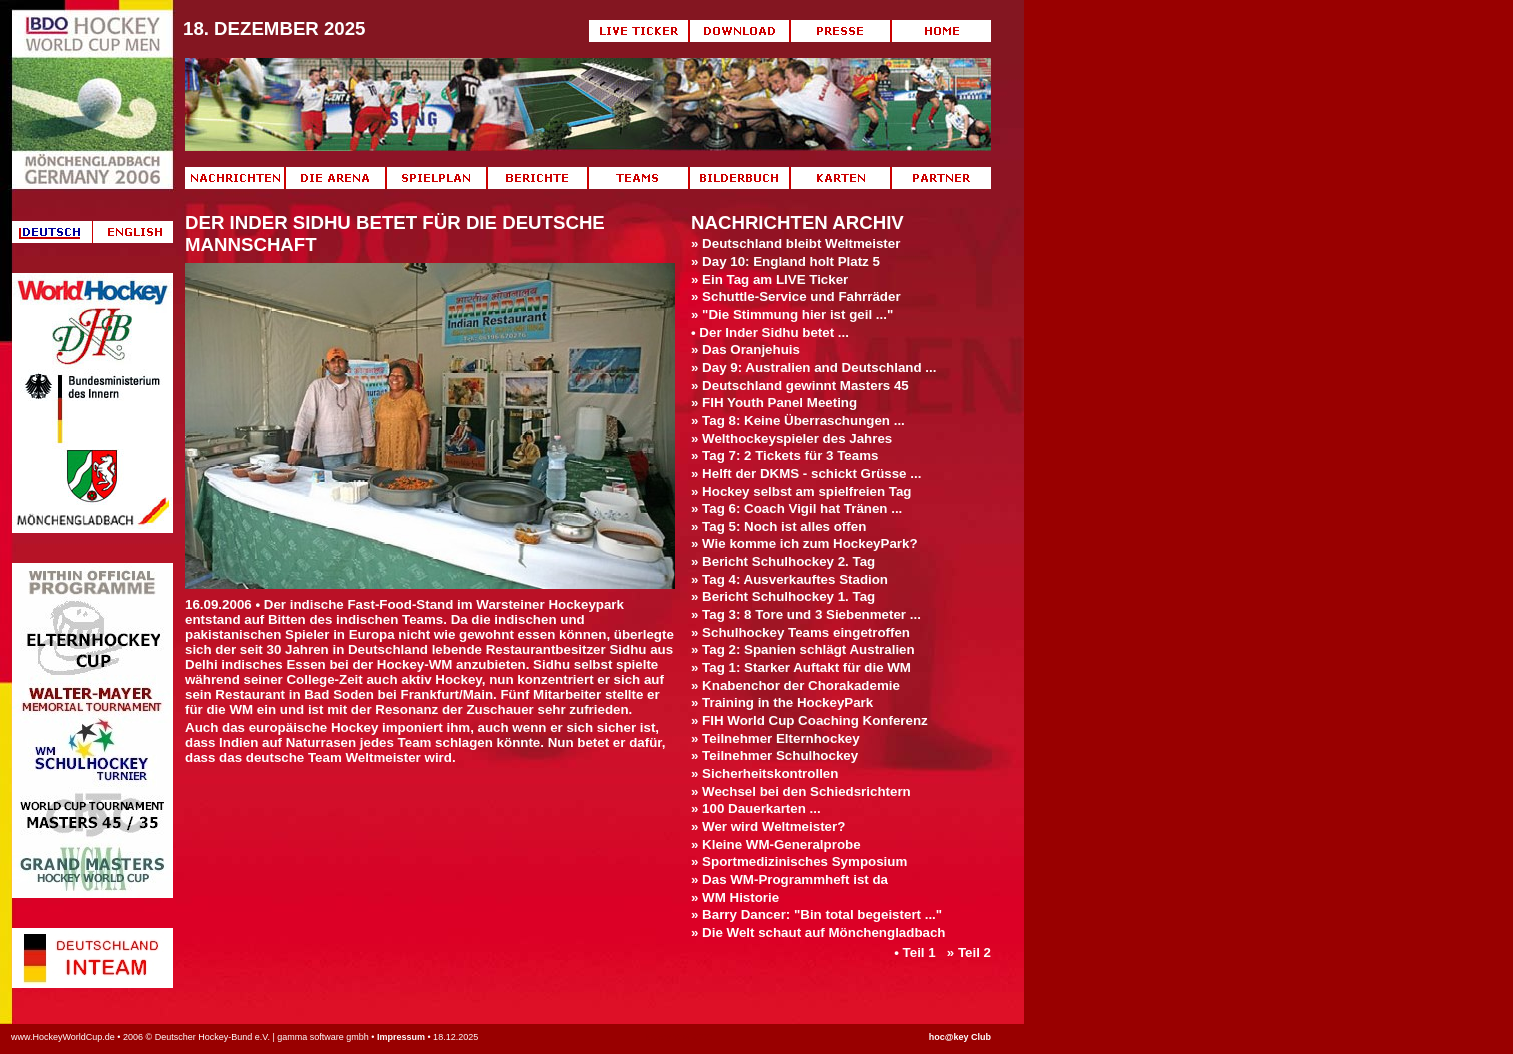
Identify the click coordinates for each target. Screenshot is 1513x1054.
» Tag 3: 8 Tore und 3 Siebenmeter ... (806, 614)
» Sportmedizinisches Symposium (799, 861)
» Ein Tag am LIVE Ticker (769, 279)
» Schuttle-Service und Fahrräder (796, 296)
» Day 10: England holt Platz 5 (785, 261)
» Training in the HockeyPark (782, 702)
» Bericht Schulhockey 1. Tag (783, 596)
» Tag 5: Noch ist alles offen (778, 526)
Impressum (401, 1037)
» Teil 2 (969, 952)
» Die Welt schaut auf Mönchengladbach (818, 932)
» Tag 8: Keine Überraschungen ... (798, 420)
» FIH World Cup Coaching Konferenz (809, 720)
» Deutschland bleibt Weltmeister (795, 243)
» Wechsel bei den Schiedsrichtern (801, 791)
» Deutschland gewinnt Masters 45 (800, 385)
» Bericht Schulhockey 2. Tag (783, 561)
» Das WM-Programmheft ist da (789, 879)
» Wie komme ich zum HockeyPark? (804, 543)
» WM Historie (735, 897)
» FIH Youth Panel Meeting (774, 402)
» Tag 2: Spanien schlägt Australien (803, 649)
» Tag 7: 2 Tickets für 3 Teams (784, 455)
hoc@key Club (960, 1037)
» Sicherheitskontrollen (764, 773)
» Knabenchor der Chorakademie (795, 685)
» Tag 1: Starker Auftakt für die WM (801, 667)
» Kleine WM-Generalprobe (776, 844)
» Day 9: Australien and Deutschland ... (813, 367)
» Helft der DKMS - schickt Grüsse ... (806, 473)
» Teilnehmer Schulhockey (774, 755)
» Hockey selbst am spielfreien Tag (801, 491)
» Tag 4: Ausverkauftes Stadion (789, 579)
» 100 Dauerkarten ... (756, 808)
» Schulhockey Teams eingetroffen (800, 632)
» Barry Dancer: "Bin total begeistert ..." (816, 914)
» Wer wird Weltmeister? (768, 826)
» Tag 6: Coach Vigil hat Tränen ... (796, 508)
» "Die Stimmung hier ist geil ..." (792, 314)
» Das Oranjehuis (745, 349)
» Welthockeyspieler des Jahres (791, 438)
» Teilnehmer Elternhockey (775, 738)
